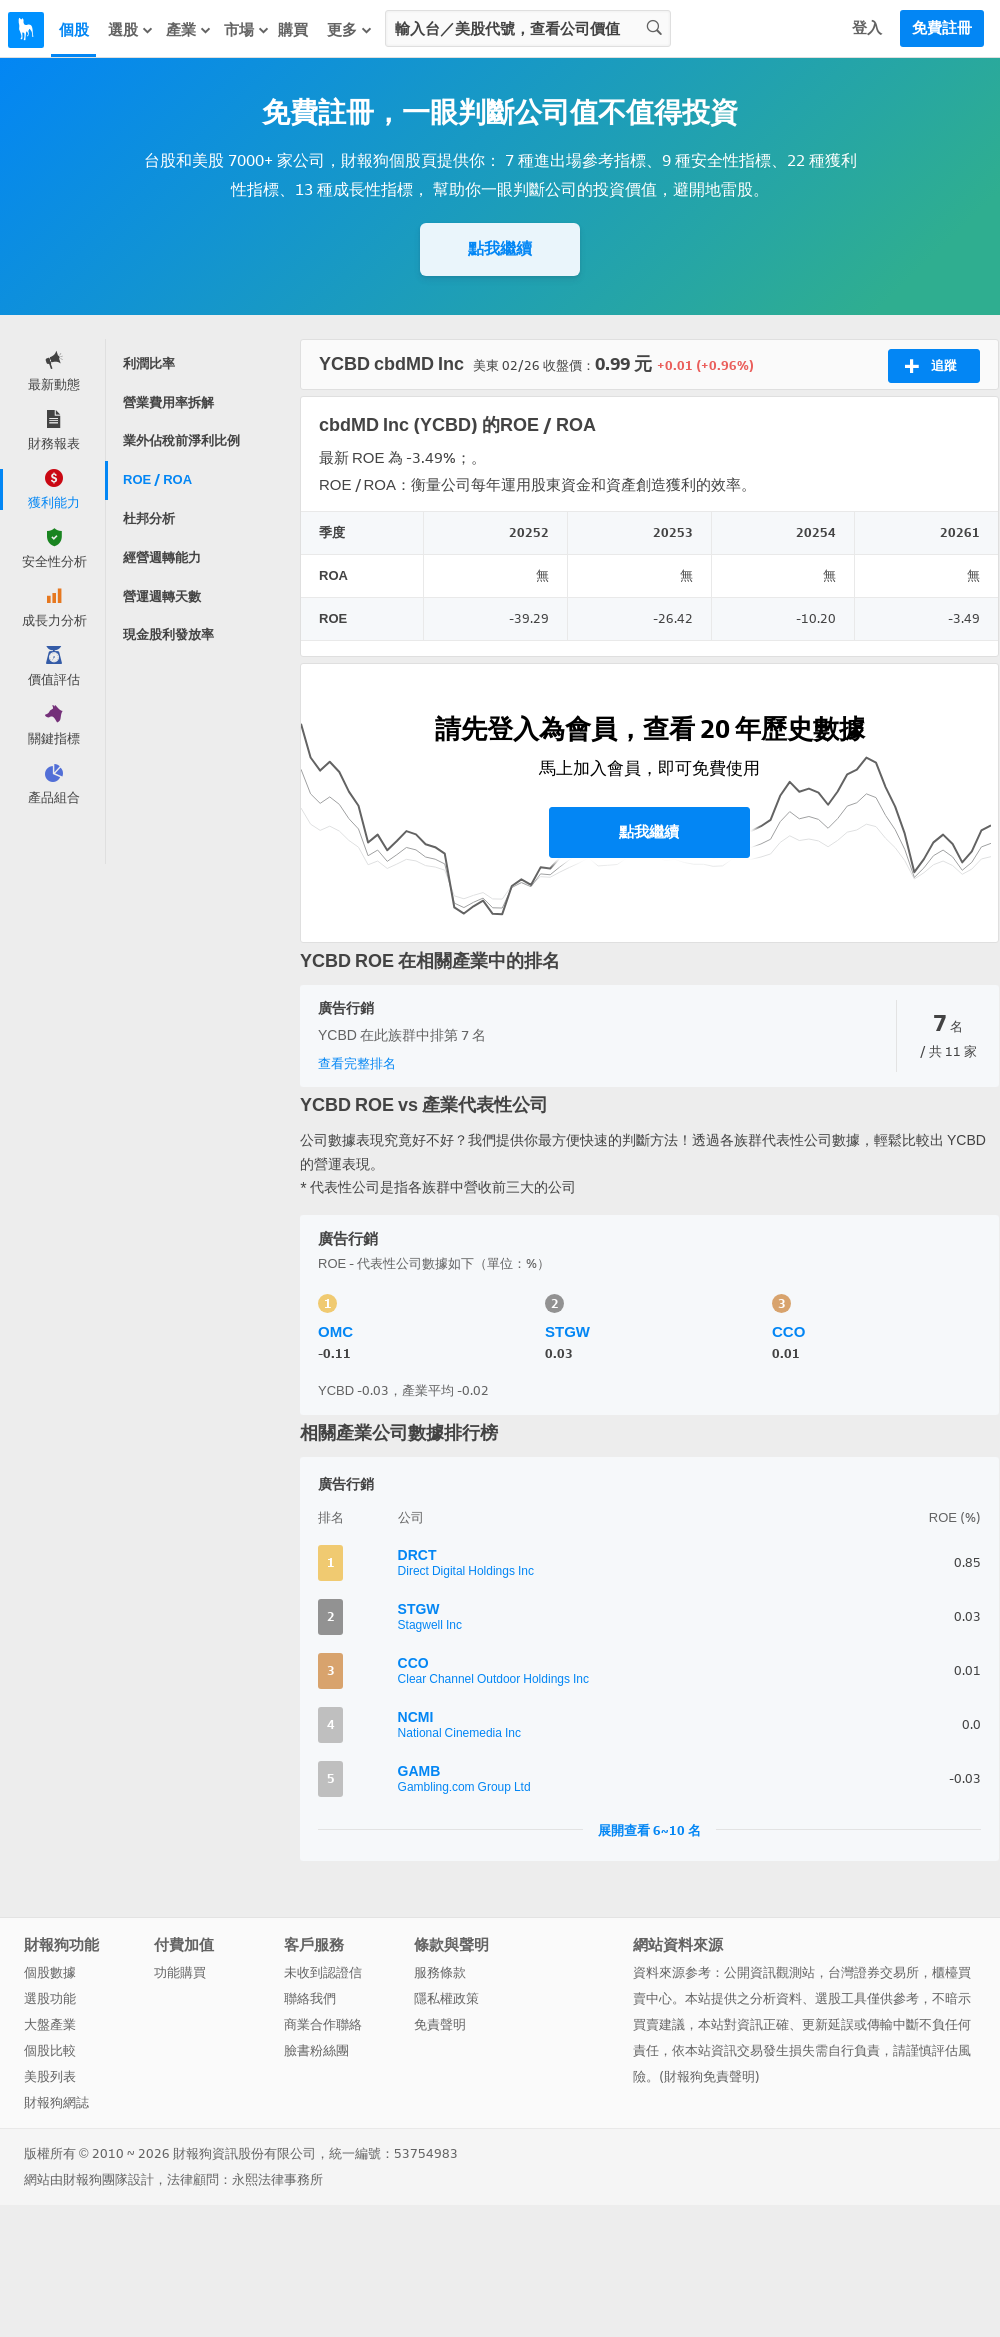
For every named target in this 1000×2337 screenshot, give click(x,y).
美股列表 (50, 2076)
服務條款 (440, 1972)
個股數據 (50, 1972)
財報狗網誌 (56, 2102)
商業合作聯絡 (323, 2024)
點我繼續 (500, 248)
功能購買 (180, 1972)
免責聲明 (440, 2024)
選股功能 (50, 1998)
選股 (131, 29)
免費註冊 (942, 28)
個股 (74, 30)
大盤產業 (50, 2024)
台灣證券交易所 (873, 1972)
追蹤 (930, 366)
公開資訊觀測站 (769, 1972)
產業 (189, 29)
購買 (293, 30)
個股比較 (50, 2050)
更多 (350, 29)
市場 (247, 29)
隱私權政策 (446, 1998)
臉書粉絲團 (316, 2050)
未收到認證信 (323, 1972)
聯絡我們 (310, 1998)
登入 (867, 28)
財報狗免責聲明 (709, 2076)
